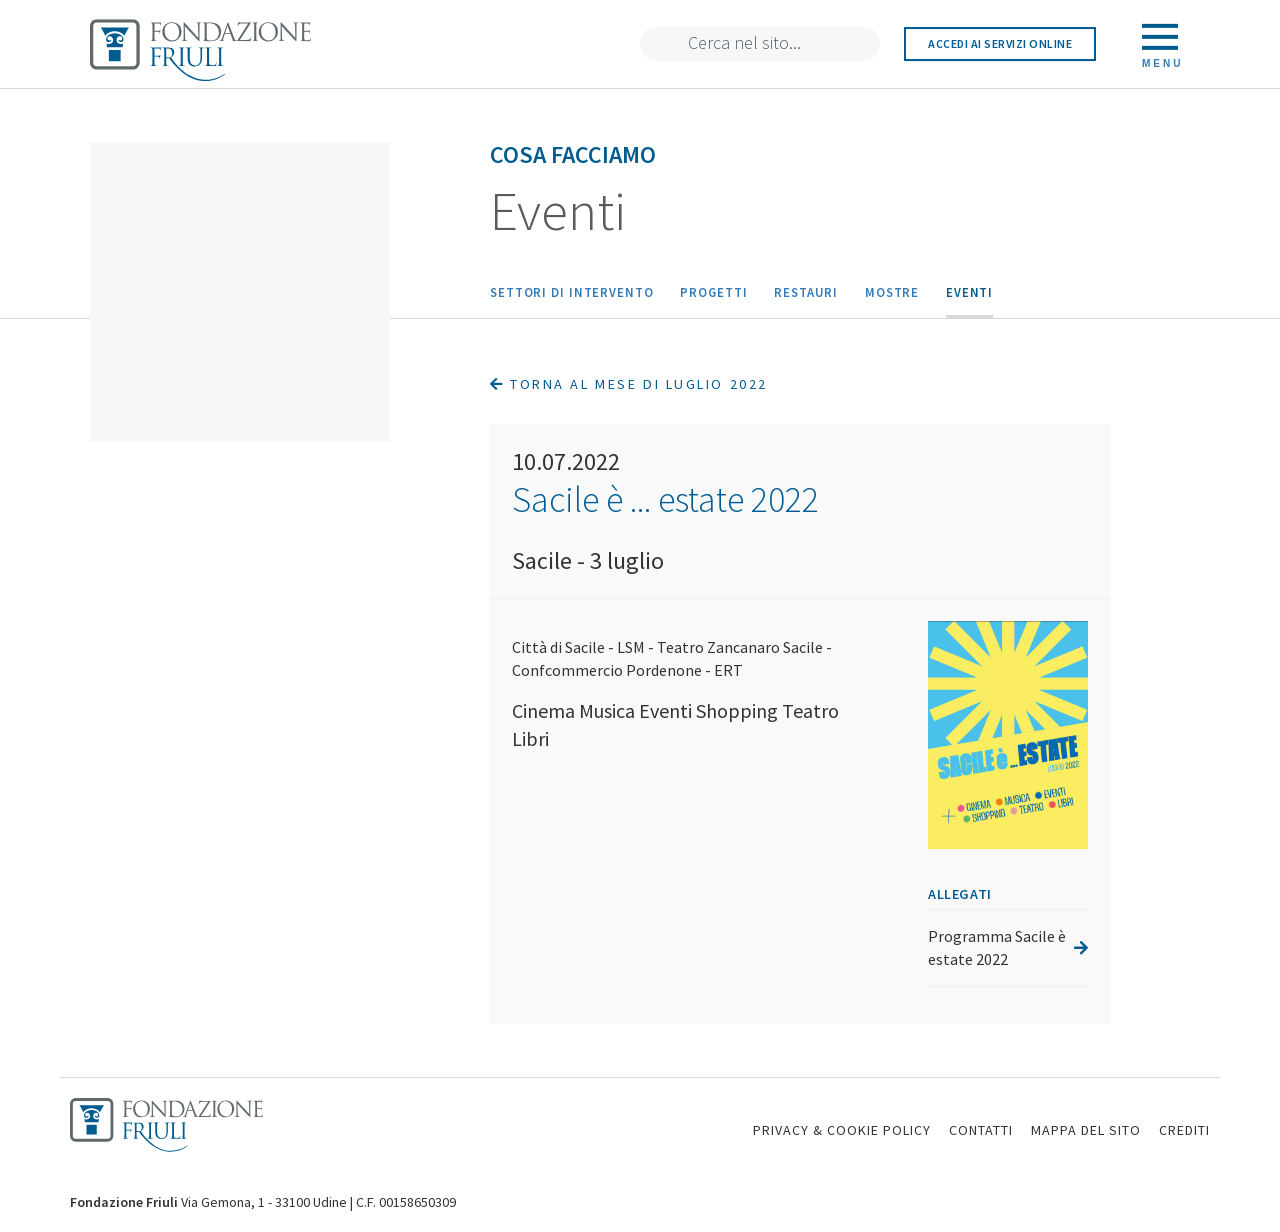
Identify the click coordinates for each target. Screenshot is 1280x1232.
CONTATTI (981, 1130)
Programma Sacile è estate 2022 (1008, 947)
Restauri (806, 292)
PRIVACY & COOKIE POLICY (842, 1130)
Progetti (713, 292)
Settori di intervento (572, 292)
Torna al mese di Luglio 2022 (629, 384)
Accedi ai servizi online (1000, 43)
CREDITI (1184, 1130)
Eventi (969, 292)
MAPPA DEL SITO (1086, 1130)
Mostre (892, 292)
